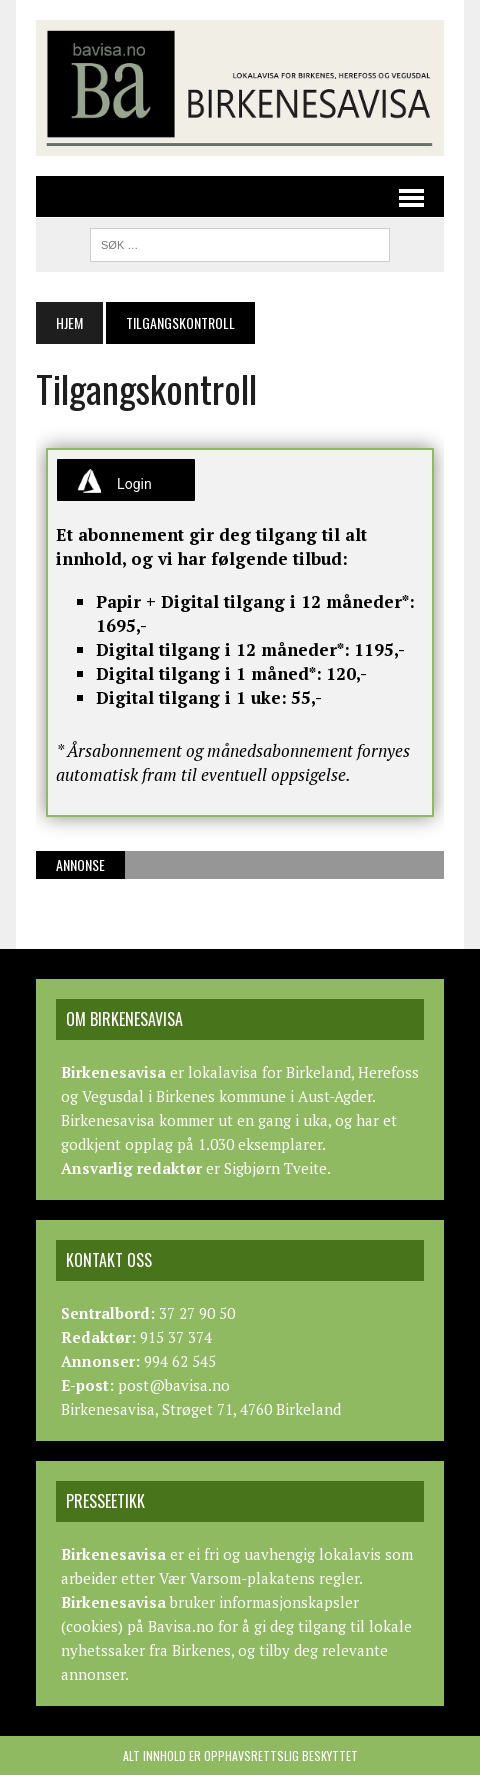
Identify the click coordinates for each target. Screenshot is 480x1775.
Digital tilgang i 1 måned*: (209, 673)
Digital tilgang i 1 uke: (191, 697)
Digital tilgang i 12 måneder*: (223, 649)
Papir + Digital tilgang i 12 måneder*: (255, 601)
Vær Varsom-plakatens (237, 1578)
